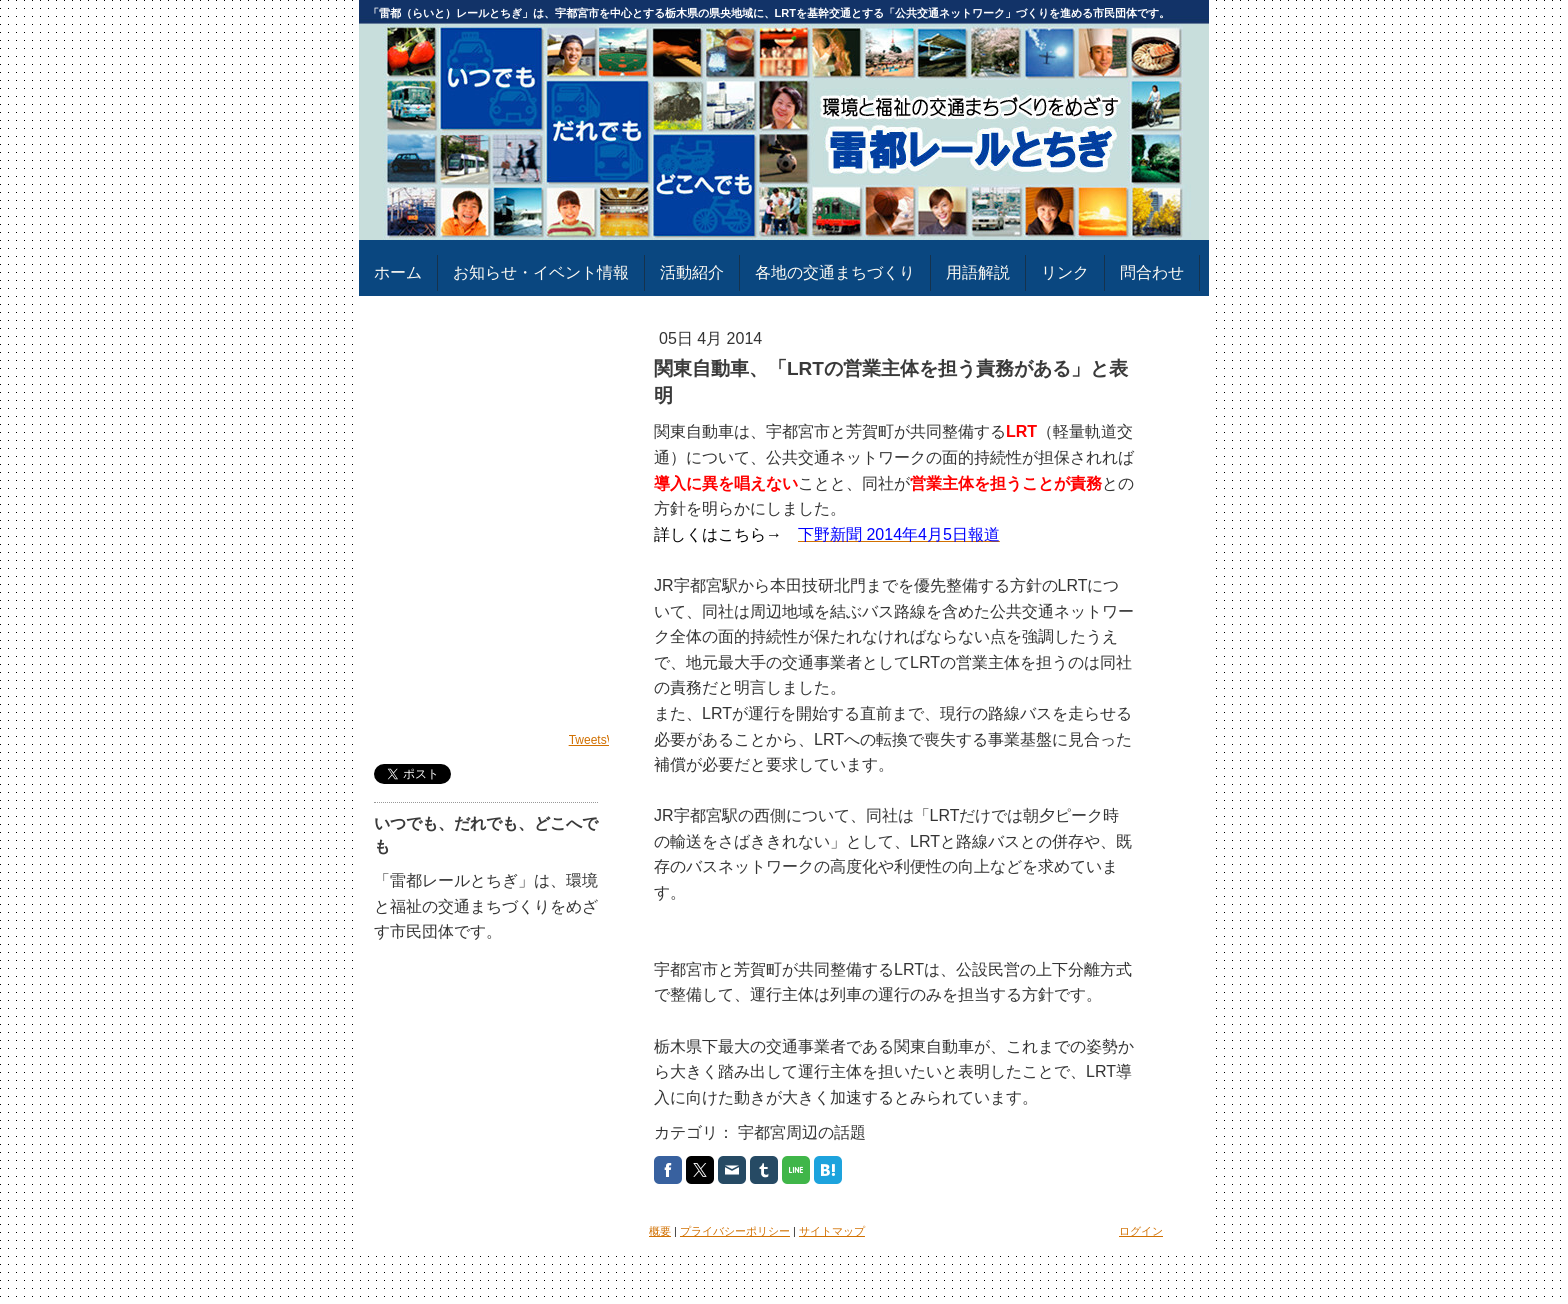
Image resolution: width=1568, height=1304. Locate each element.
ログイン (1141, 1231)
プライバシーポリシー (735, 1231)
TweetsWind (601, 740)
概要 (660, 1231)
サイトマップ (832, 1231)
